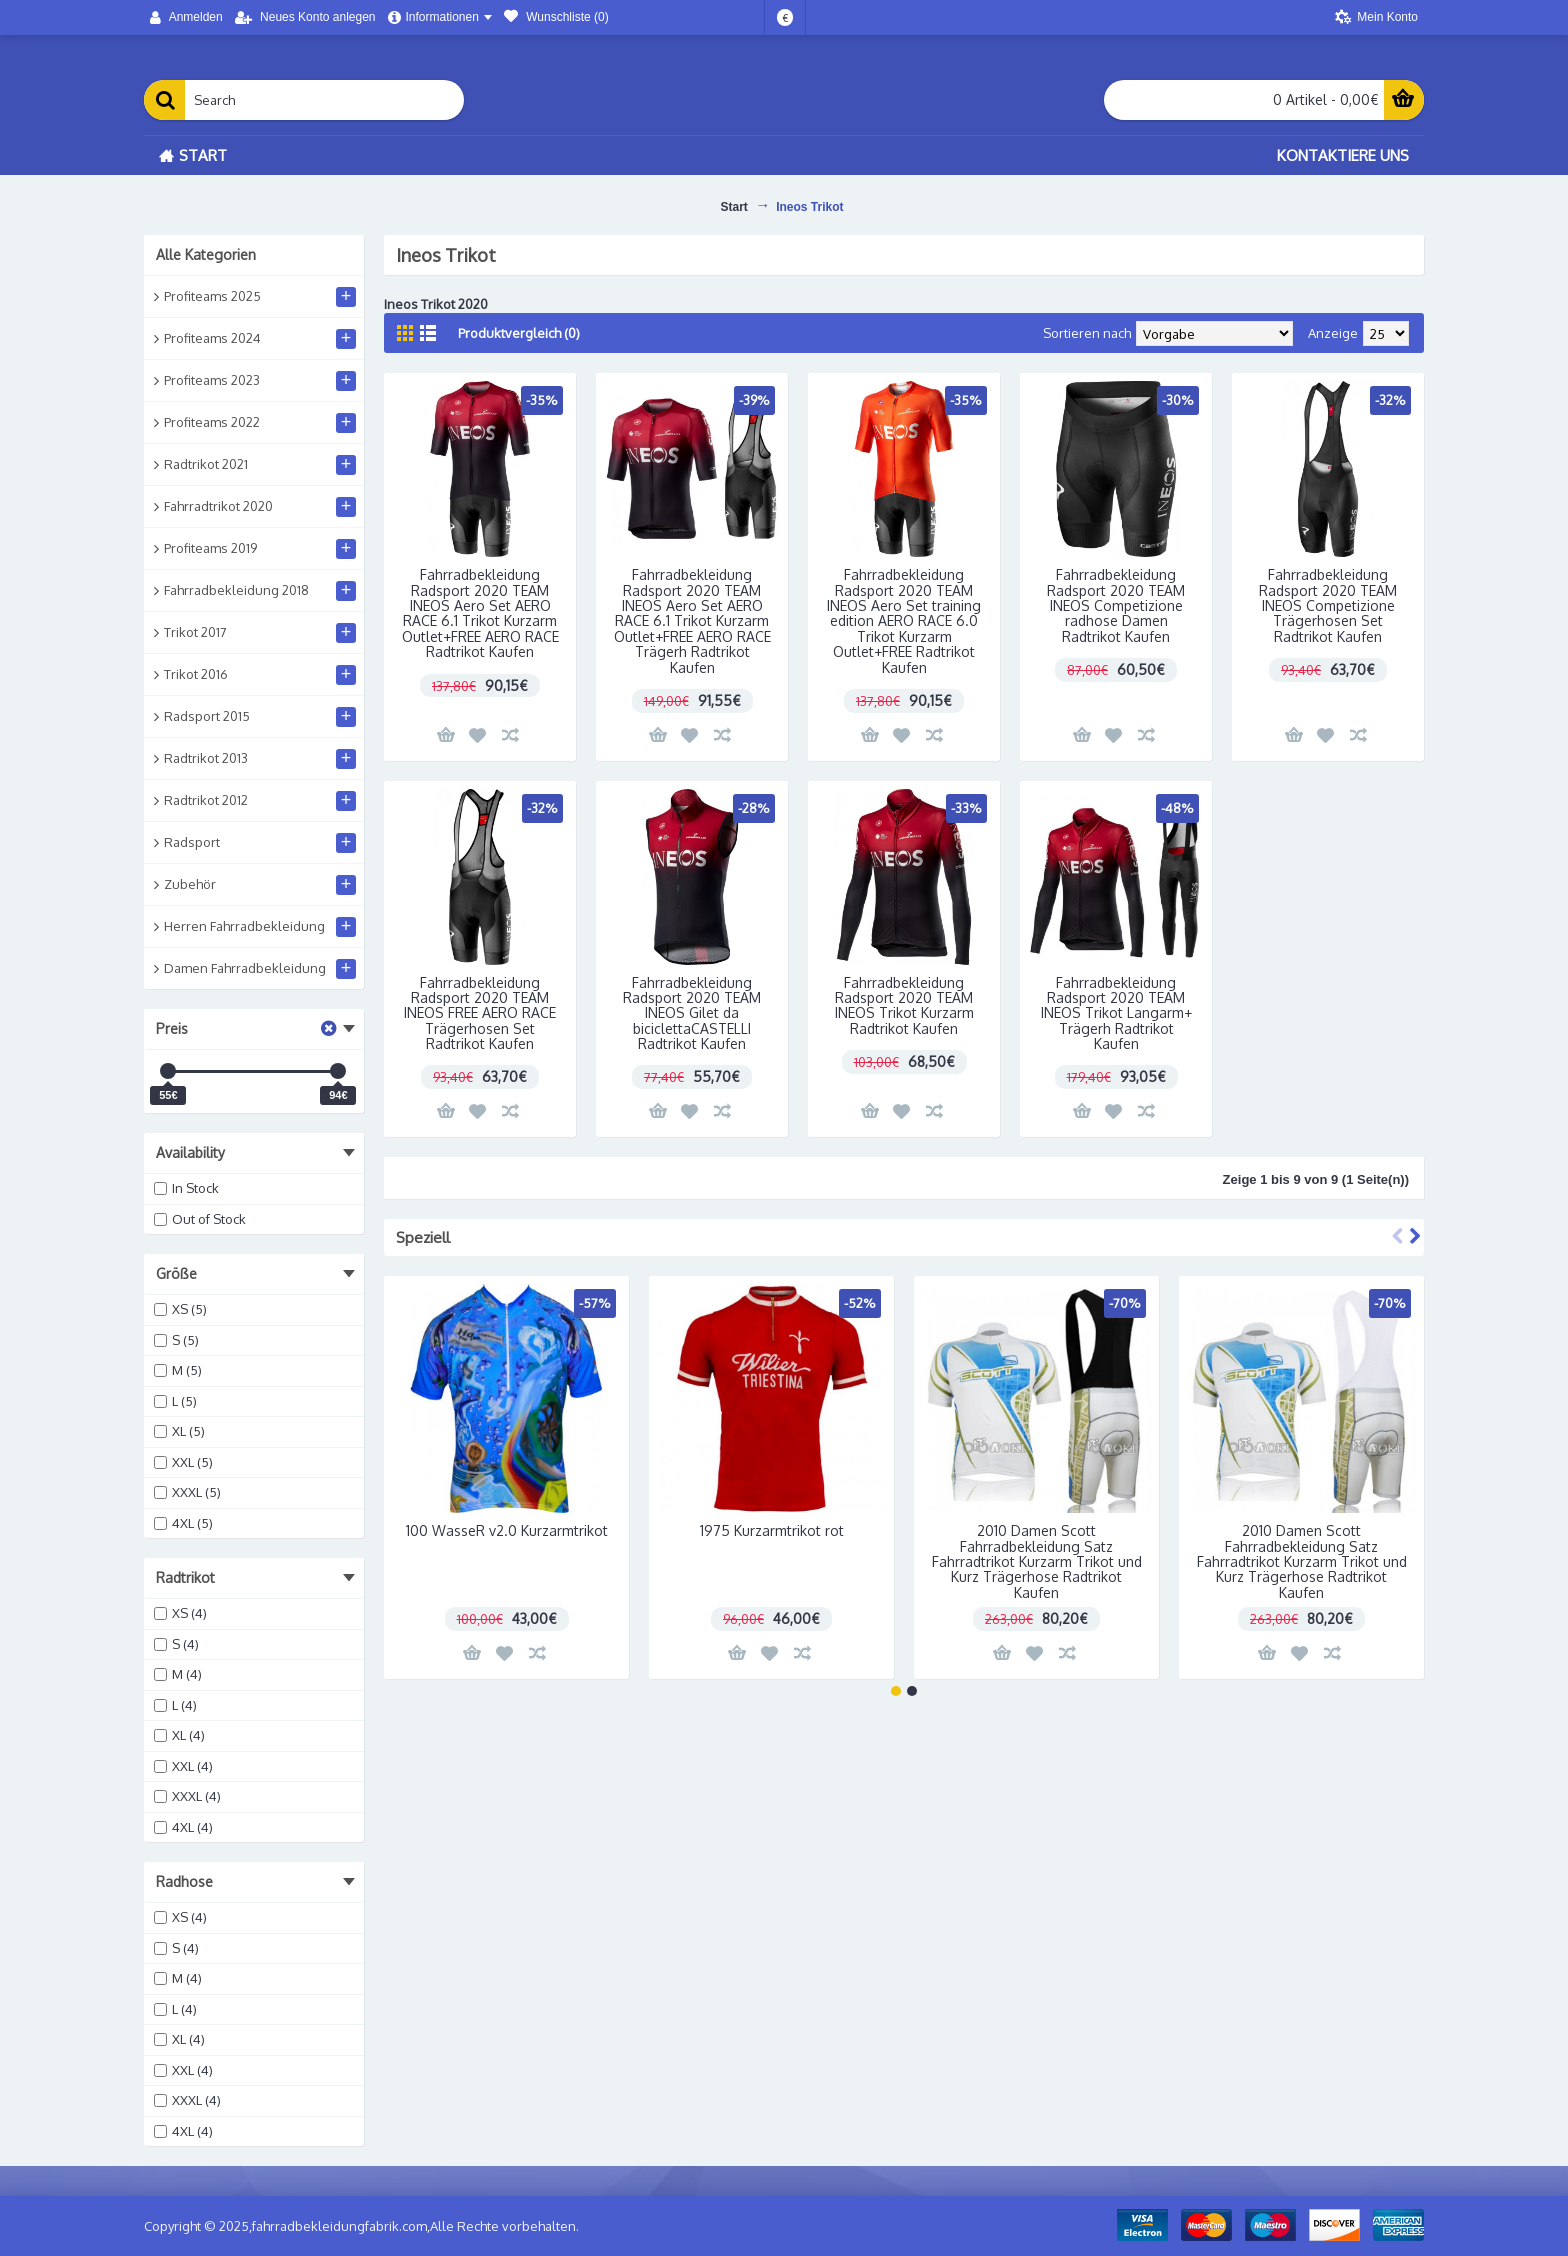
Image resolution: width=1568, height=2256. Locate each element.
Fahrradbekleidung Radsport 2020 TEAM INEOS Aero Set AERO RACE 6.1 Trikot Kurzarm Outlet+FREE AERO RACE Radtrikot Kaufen (480, 613)
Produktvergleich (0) (519, 333)
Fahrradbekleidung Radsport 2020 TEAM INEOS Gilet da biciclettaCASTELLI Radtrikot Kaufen (692, 1013)
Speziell (423, 1237)
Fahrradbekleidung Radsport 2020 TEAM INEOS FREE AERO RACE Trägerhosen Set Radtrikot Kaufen (480, 1013)
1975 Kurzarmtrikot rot (772, 1530)
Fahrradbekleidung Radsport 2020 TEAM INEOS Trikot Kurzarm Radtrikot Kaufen (904, 1005)
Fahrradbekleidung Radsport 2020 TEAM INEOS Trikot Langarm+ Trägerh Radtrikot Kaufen (1116, 1013)
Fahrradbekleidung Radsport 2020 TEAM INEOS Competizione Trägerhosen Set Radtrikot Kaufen (1328, 605)
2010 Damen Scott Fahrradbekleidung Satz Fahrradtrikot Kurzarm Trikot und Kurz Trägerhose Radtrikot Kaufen (1037, 1561)
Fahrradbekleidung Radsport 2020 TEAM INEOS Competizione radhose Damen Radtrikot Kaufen (1116, 605)
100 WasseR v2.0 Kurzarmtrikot (507, 1530)
